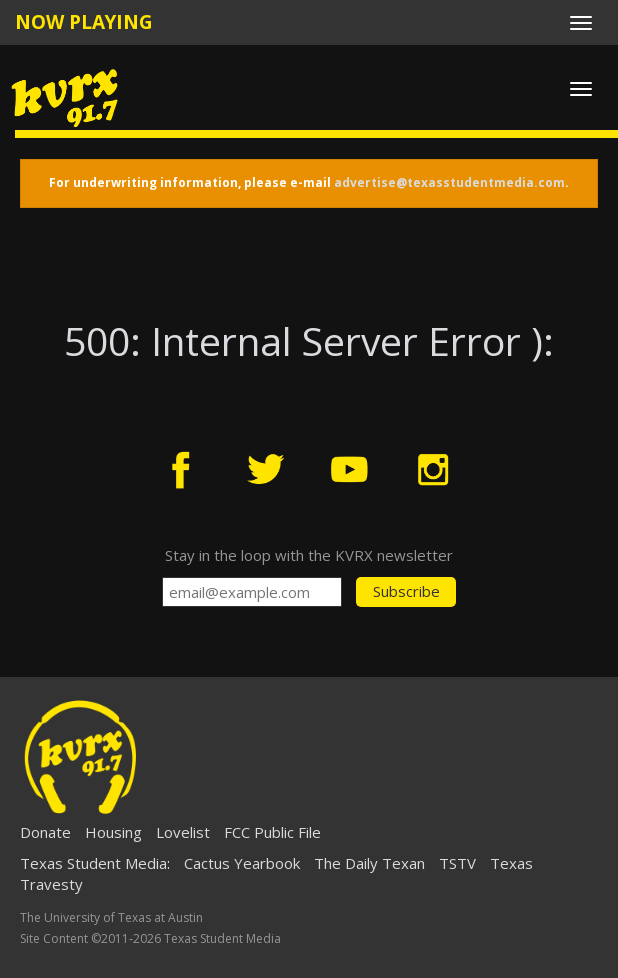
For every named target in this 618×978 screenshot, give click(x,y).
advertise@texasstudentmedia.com (449, 182)
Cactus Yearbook (242, 863)
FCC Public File (272, 832)
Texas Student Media (93, 863)
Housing (113, 832)
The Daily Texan (369, 863)
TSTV (457, 863)
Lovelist (183, 832)
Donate (45, 832)
